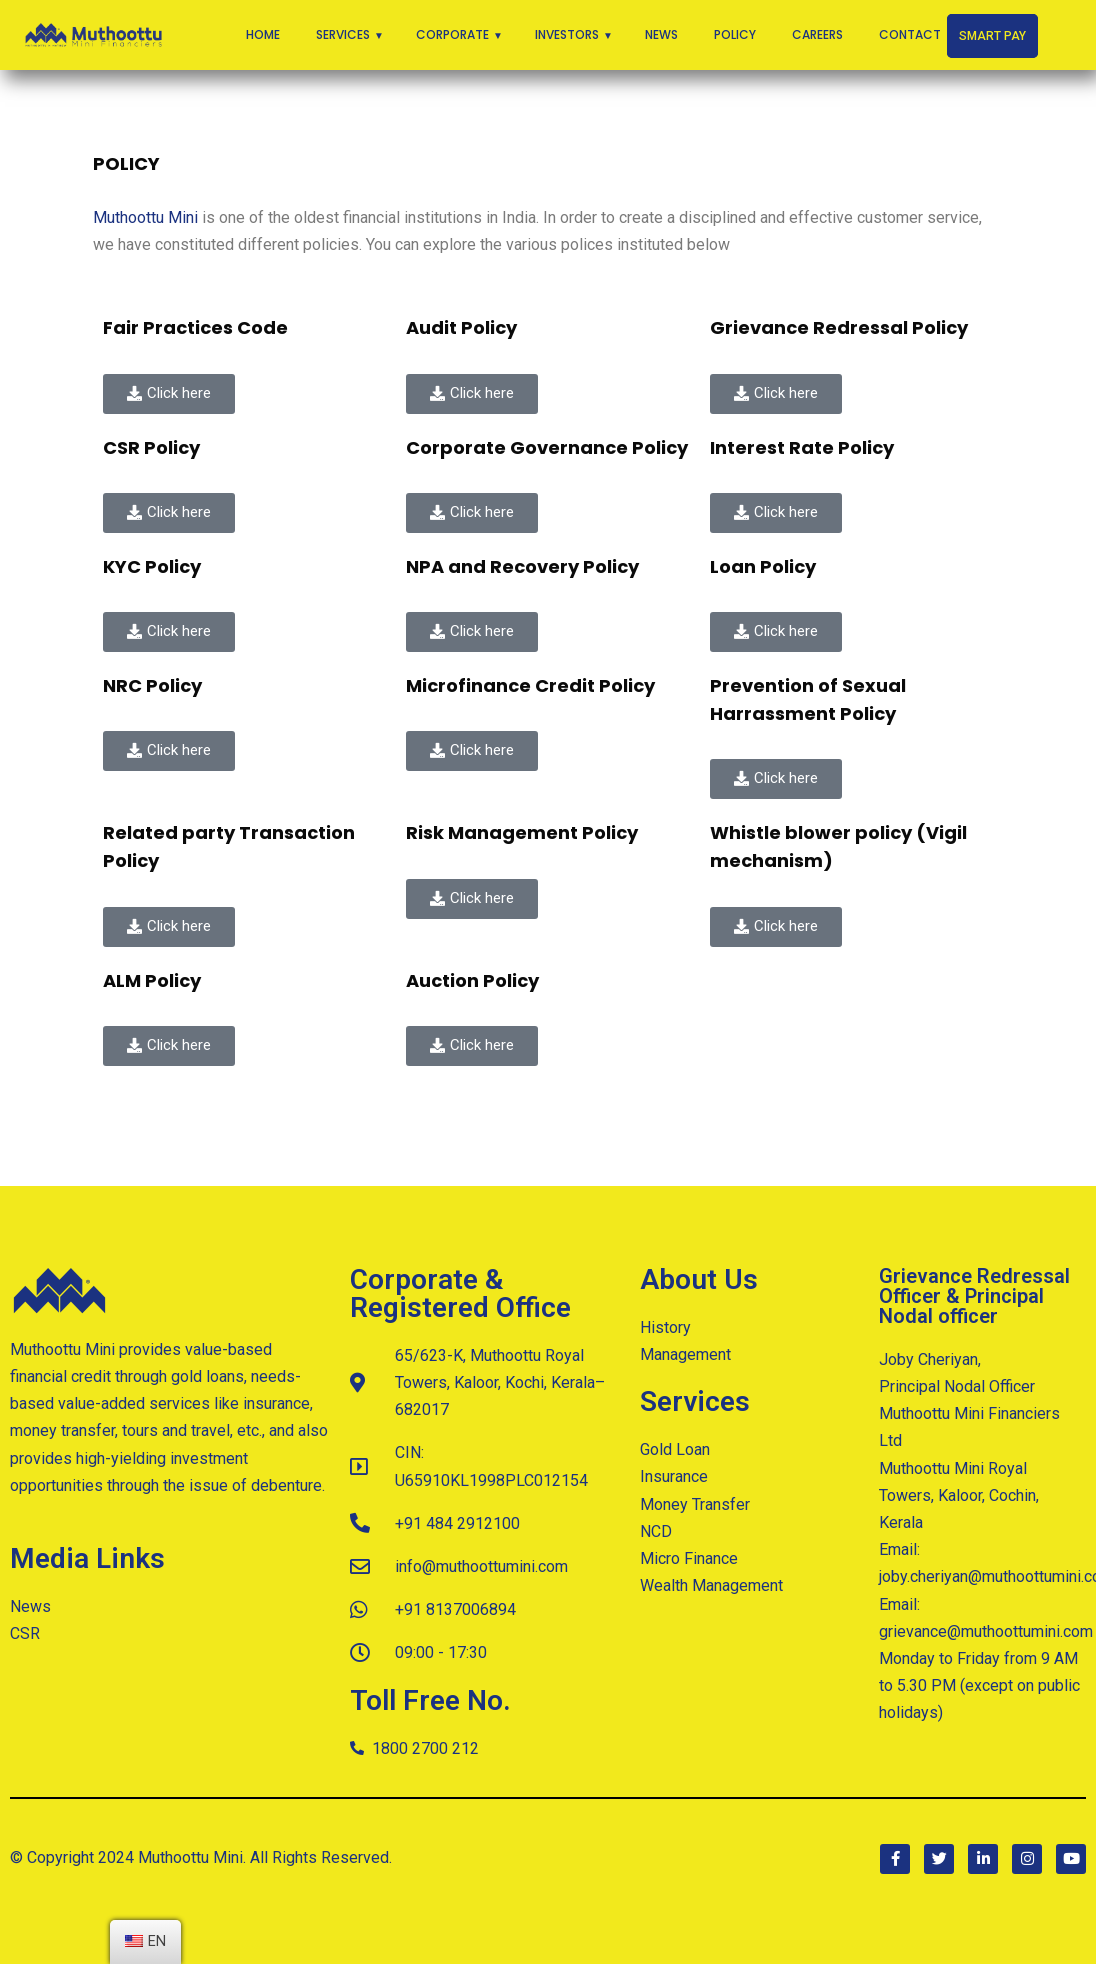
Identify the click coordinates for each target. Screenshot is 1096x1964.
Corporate (452, 34)
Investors (567, 34)
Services (343, 34)
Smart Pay (992, 36)
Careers (817, 34)
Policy (735, 34)
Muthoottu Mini (145, 217)
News (661, 34)
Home (263, 34)
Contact (910, 34)
